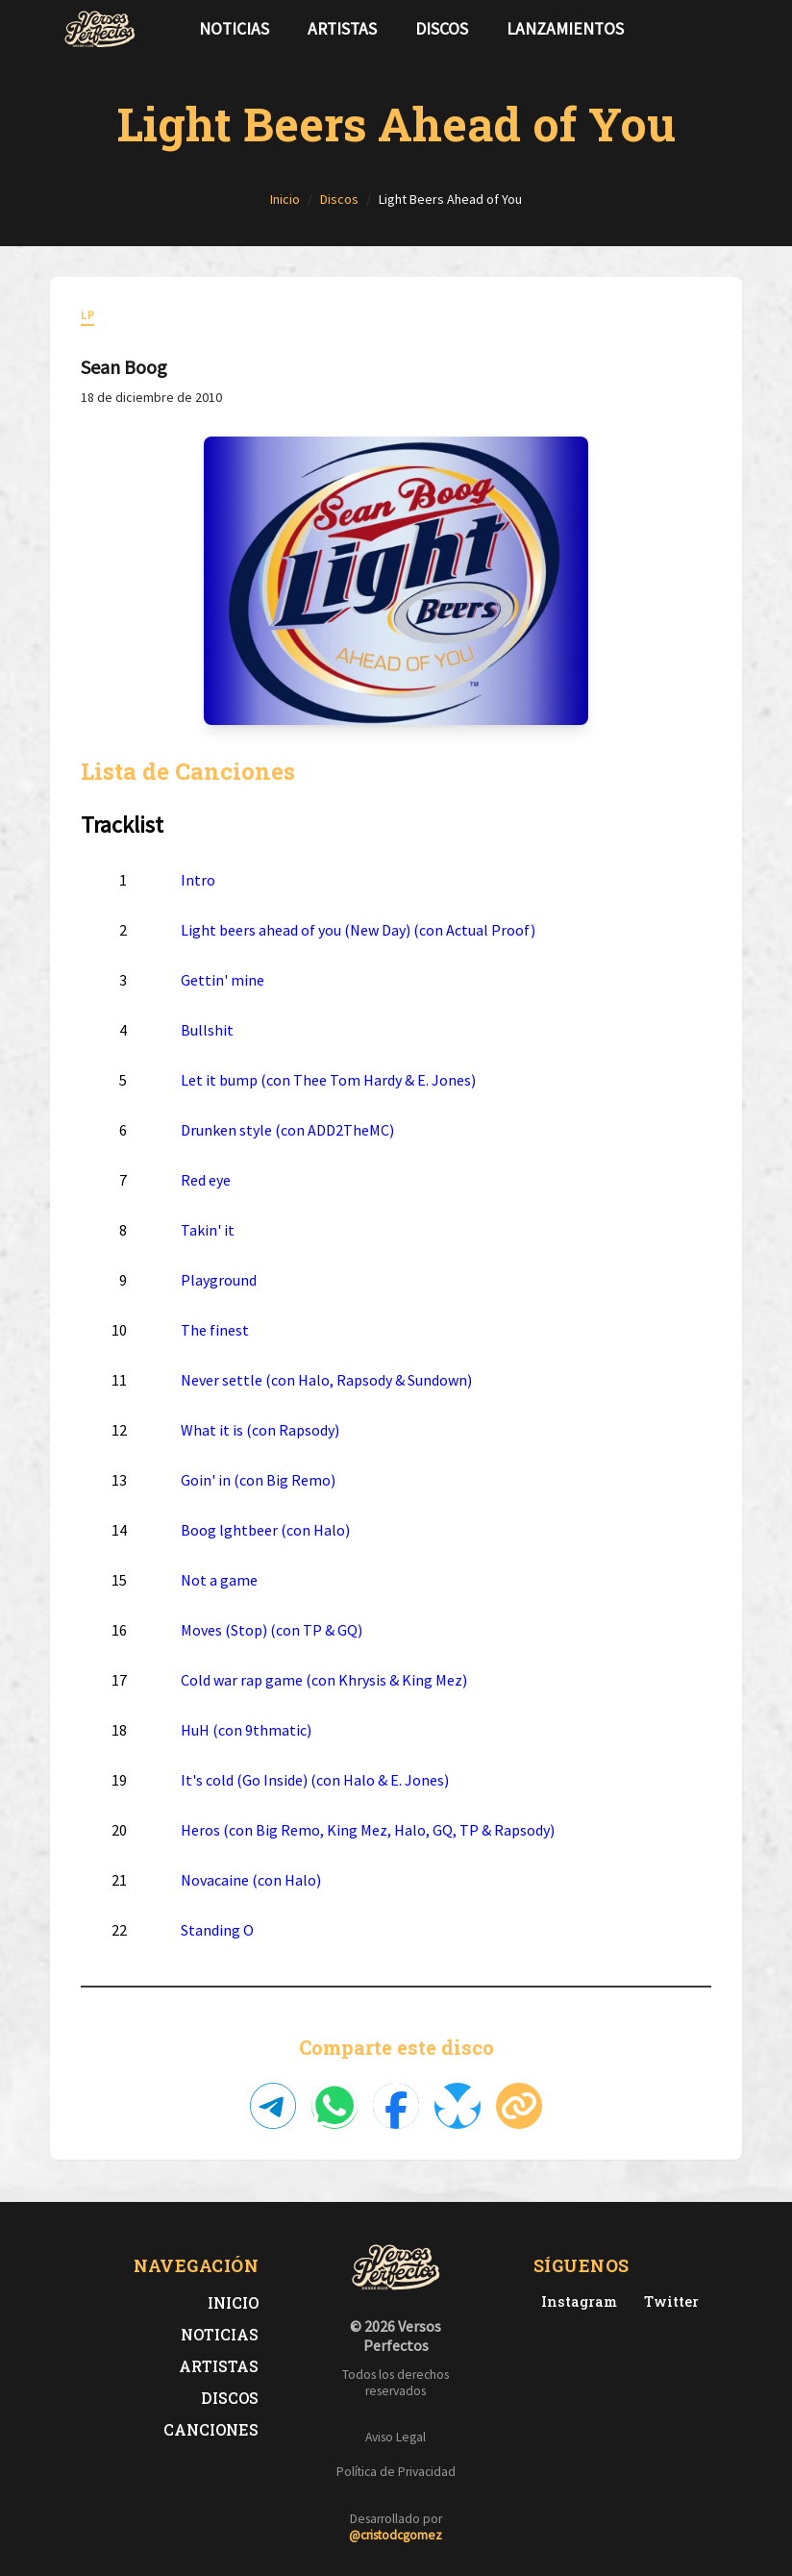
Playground (219, 1279)
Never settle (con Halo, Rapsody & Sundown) (326, 1379)
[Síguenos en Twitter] (692, 29)
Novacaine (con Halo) (251, 1879)
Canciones (211, 2429)
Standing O (217, 1929)
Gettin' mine (222, 979)
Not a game (219, 1579)
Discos (441, 28)
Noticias (234, 28)
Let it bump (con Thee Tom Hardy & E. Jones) (328, 1079)
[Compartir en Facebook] (396, 2106)
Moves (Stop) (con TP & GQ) (271, 1629)
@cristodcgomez (395, 2535)
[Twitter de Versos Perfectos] (667, 2301)
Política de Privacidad (396, 2471)
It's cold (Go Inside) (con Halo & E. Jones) (315, 1779)
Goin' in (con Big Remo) (258, 1479)
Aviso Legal (395, 2437)
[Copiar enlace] (519, 2106)
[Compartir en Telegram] (273, 2106)
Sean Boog (124, 367)
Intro (198, 879)
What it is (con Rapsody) (260, 1429)
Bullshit (207, 1029)
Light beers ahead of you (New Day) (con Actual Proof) (358, 929)
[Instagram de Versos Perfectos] (575, 2301)
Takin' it (208, 1229)
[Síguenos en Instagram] (722, 29)
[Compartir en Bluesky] (457, 2106)
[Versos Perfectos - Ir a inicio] (100, 29)
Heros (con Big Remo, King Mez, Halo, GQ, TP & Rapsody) (368, 1829)
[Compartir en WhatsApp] (334, 2106)
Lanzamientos (565, 28)
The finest (215, 1329)
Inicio (233, 2302)
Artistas (342, 28)
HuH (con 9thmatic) (246, 1729)
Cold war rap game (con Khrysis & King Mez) (324, 1679)
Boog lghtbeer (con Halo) (265, 1529)
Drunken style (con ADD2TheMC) (287, 1129)
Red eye (206, 1179)
